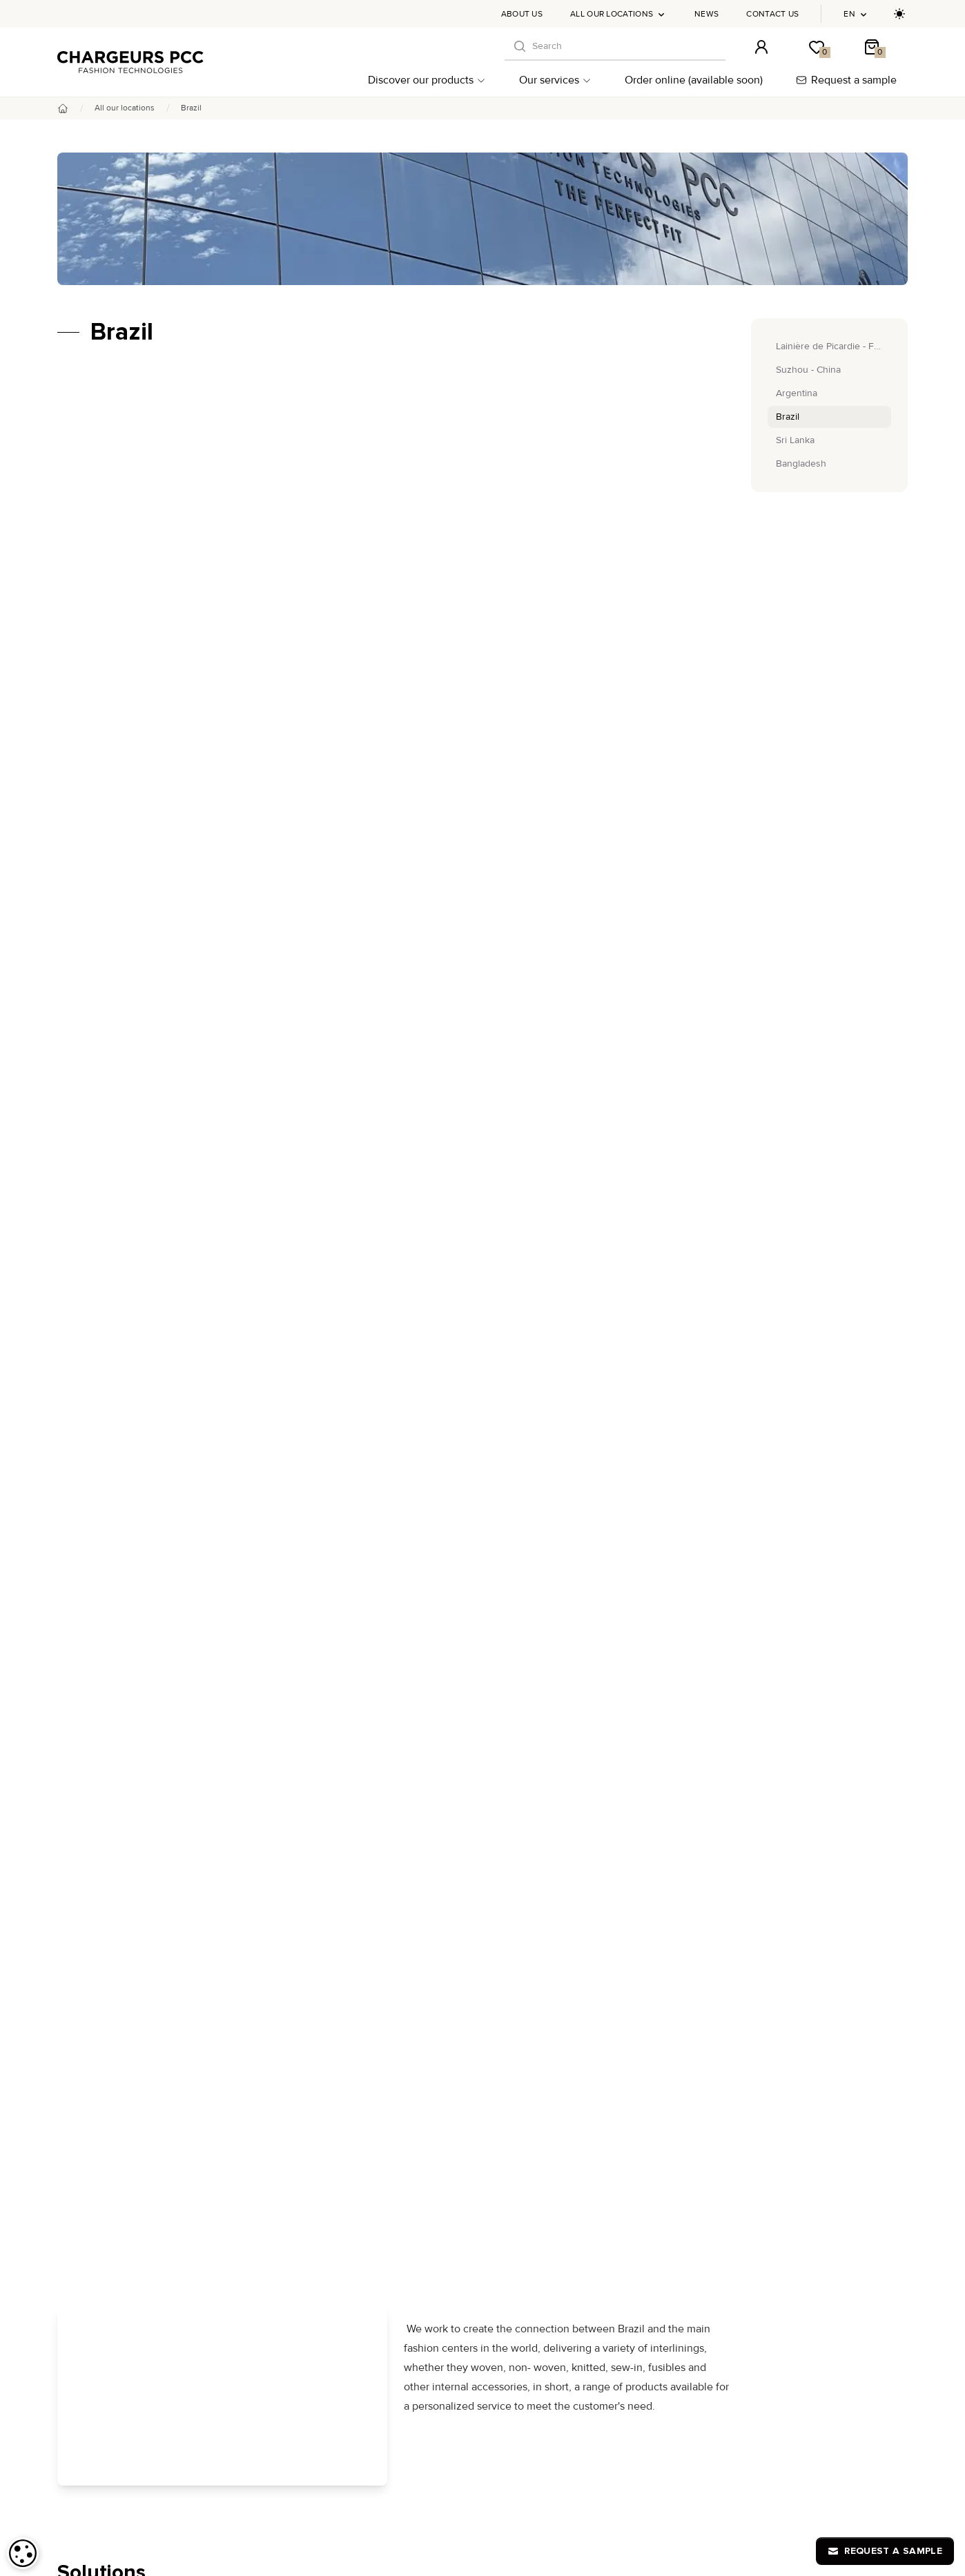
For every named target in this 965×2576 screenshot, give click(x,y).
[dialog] (23, 2553)
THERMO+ (370, 2172)
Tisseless (368, 2158)
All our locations (618, 14)
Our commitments (106, 2277)
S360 (359, 2199)
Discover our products (427, 80)
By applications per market (125, 2183)
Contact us (772, 14)
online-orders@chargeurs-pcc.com (834, 2052)
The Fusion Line (382, 2227)
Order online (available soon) (694, 80)
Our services (555, 80)
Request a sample (846, 80)
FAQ (585, 2362)
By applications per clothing (127, 2199)
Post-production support (120, 2260)
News (706, 14)
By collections (98, 2150)
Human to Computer (370, 2362)
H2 (354, 2241)
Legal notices (735, 2362)
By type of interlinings (115, 2166)
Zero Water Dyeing (388, 2213)
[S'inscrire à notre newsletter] (890, 2007)
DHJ (357, 2130)
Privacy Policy (803, 2362)
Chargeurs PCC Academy (693, 2144)
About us (522, 14)
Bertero (364, 2144)
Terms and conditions (650, 2362)
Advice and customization (122, 2244)
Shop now (395, 1668)
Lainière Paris (376, 2186)
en (856, 14)
